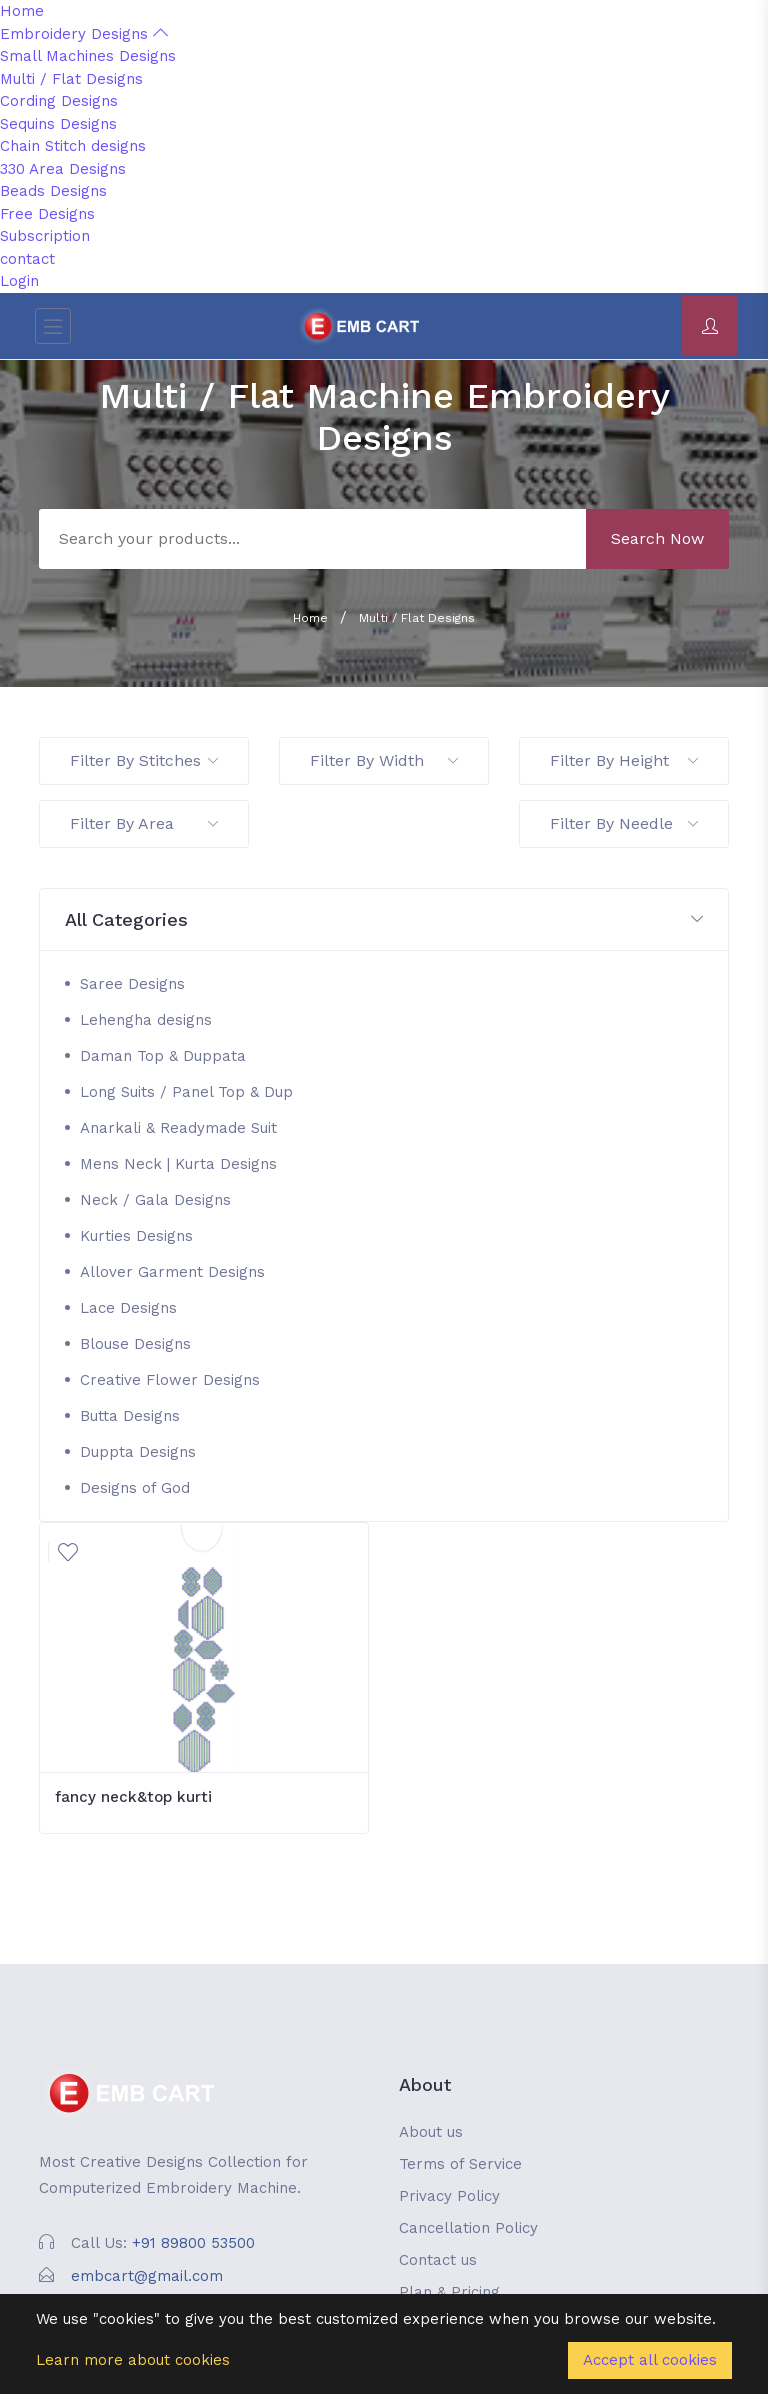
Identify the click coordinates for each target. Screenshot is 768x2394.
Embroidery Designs (84, 34)
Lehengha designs (146, 1020)
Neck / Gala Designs (155, 1200)
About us (431, 2132)
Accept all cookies (650, 2360)
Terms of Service (460, 2164)
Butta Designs (130, 1416)
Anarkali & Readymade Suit (178, 1128)
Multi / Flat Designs (71, 79)
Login (19, 281)
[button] (384, 920)
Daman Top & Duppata (163, 1056)
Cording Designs (59, 101)
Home (22, 11)
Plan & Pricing (449, 2292)
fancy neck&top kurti (133, 1797)
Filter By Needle (624, 823)
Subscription (45, 236)
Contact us (438, 2260)
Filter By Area (144, 823)
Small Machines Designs (88, 56)
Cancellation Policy (468, 2228)
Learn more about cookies (133, 2360)
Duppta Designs (138, 1452)
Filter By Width (384, 760)
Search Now (657, 538)
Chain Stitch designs (73, 146)
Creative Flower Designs (170, 1380)
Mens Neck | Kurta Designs (178, 1164)
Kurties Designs (136, 1236)
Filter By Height (624, 760)
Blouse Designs (135, 1344)
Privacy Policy (449, 2196)
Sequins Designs (58, 124)
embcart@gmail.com (147, 2276)
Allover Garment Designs (172, 1272)
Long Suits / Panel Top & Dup (186, 1092)
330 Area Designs (63, 169)
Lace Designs (128, 1308)
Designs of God (135, 1488)
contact (27, 259)
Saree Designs (132, 984)
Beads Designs (53, 191)
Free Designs (47, 214)
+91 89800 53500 (193, 2243)
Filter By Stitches (144, 760)
